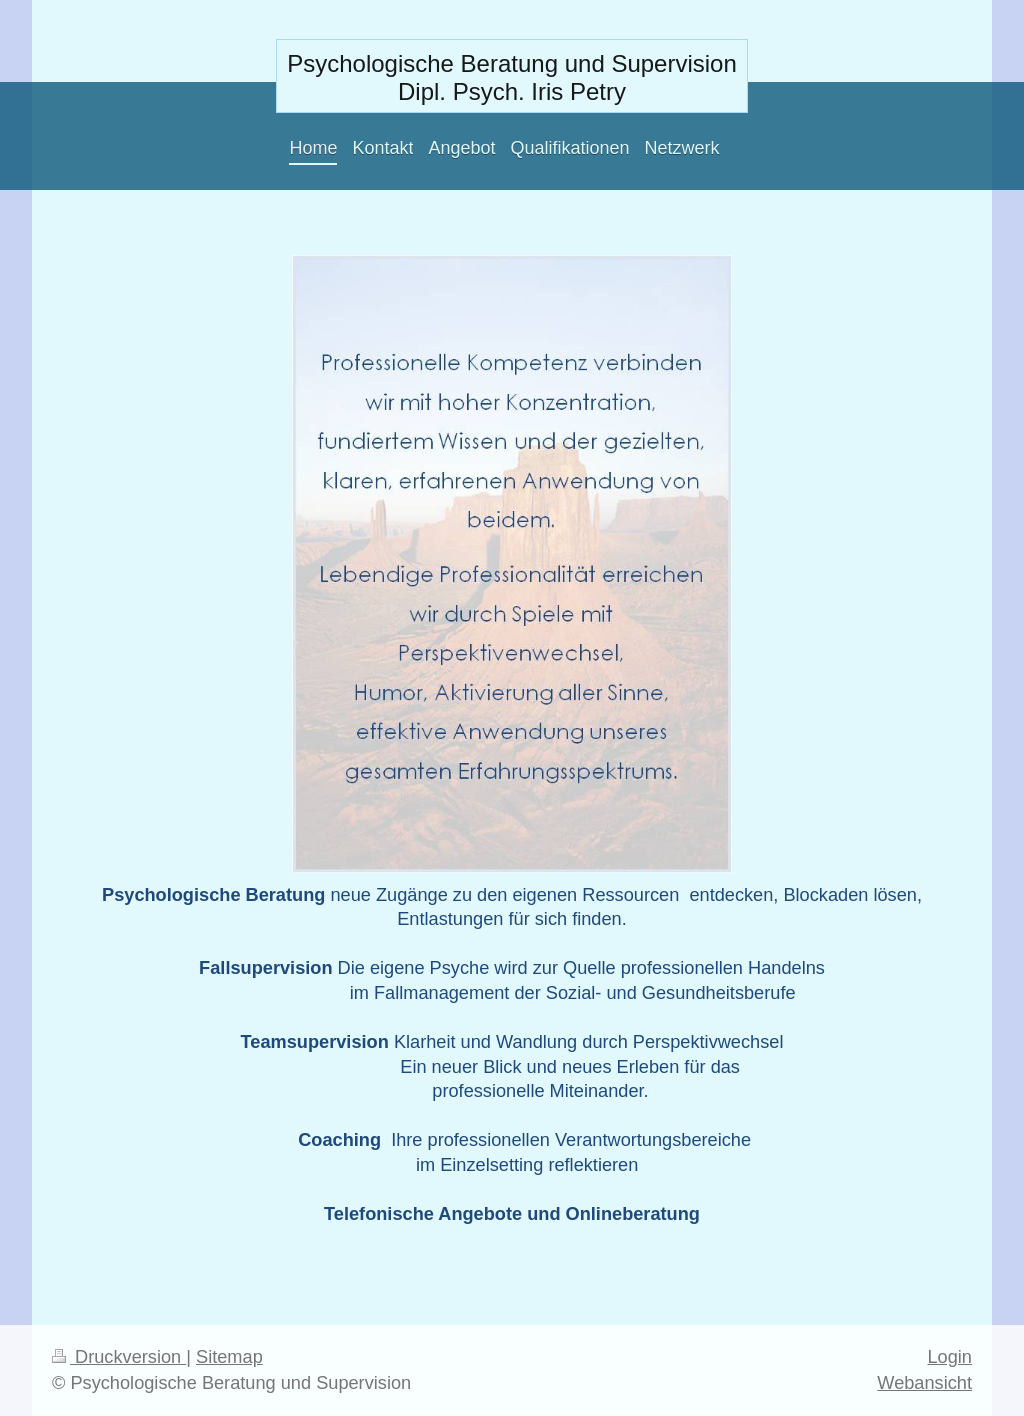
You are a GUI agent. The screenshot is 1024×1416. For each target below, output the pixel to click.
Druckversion (119, 1357)
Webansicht (924, 1383)
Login (949, 1357)
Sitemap (229, 1357)
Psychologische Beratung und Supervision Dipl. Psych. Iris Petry (512, 77)
